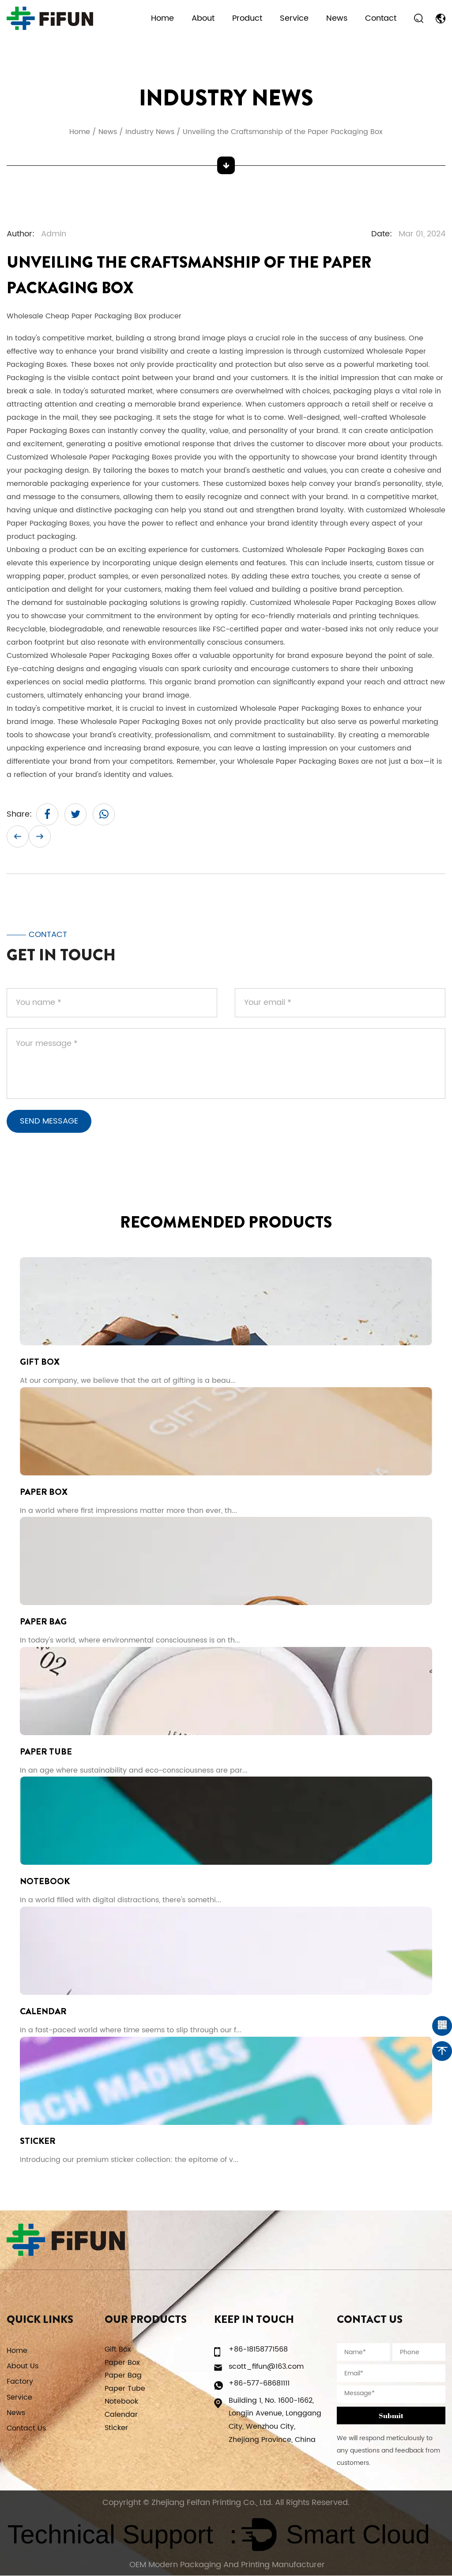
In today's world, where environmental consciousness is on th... (130, 1640)
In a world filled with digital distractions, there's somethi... (120, 1900)
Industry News (149, 132)
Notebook (45, 1881)
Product (247, 18)
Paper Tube (46, 1751)
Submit (391, 2415)
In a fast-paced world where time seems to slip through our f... (130, 2030)
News (336, 18)
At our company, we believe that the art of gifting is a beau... (128, 1380)
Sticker (38, 2141)
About (203, 18)
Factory (20, 2382)
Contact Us (26, 2428)
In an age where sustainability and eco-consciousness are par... (134, 1770)
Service (294, 18)
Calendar (43, 2011)
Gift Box (40, 1361)
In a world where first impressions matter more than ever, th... (128, 1510)
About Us (22, 2366)
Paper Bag (43, 1621)
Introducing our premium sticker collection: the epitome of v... (129, 2160)
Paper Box (44, 1491)
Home (162, 18)
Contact (380, 18)
